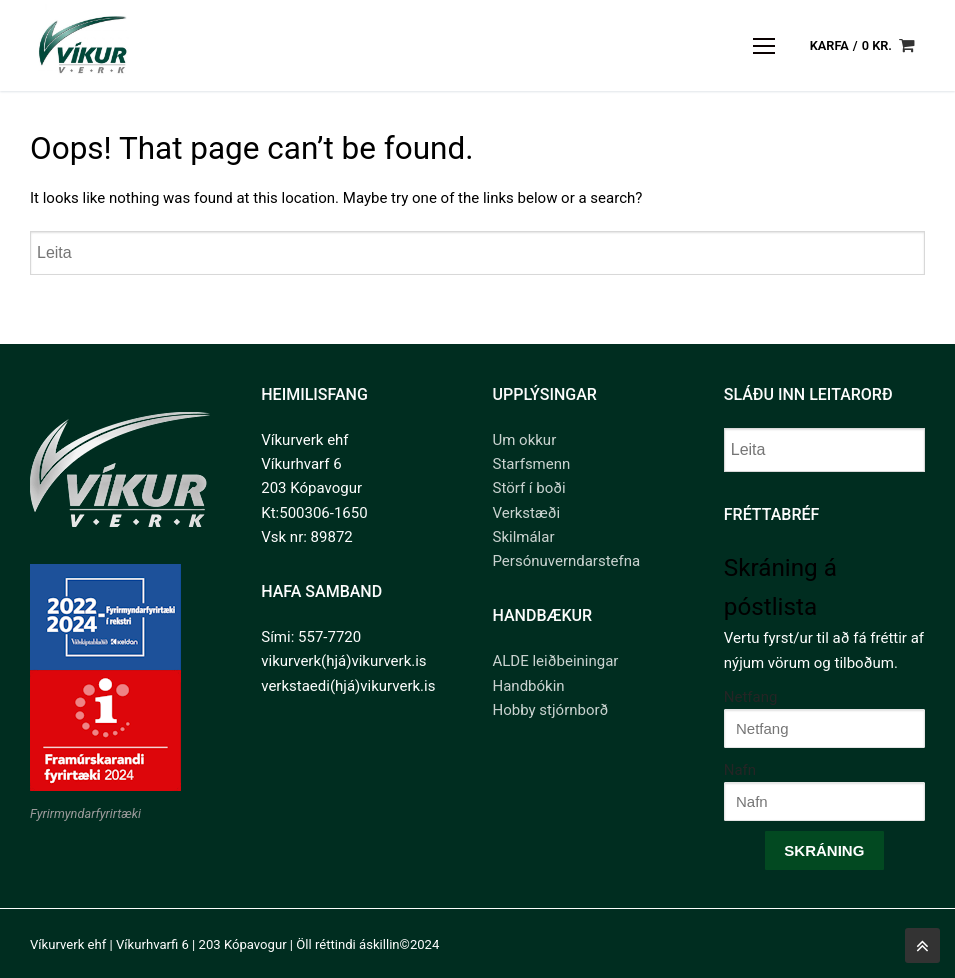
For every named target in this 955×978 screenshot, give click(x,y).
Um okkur (525, 440)
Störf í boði (529, 488)
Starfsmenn (532, 464)
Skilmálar (524, 537)
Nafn (740, 770)
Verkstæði (527, 513)
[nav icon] (764, 45)
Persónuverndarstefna (567, 561)
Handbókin (529, 686)
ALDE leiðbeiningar (556, 661)
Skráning (824, 850)
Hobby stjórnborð (551, 710)
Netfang (751, 697)
